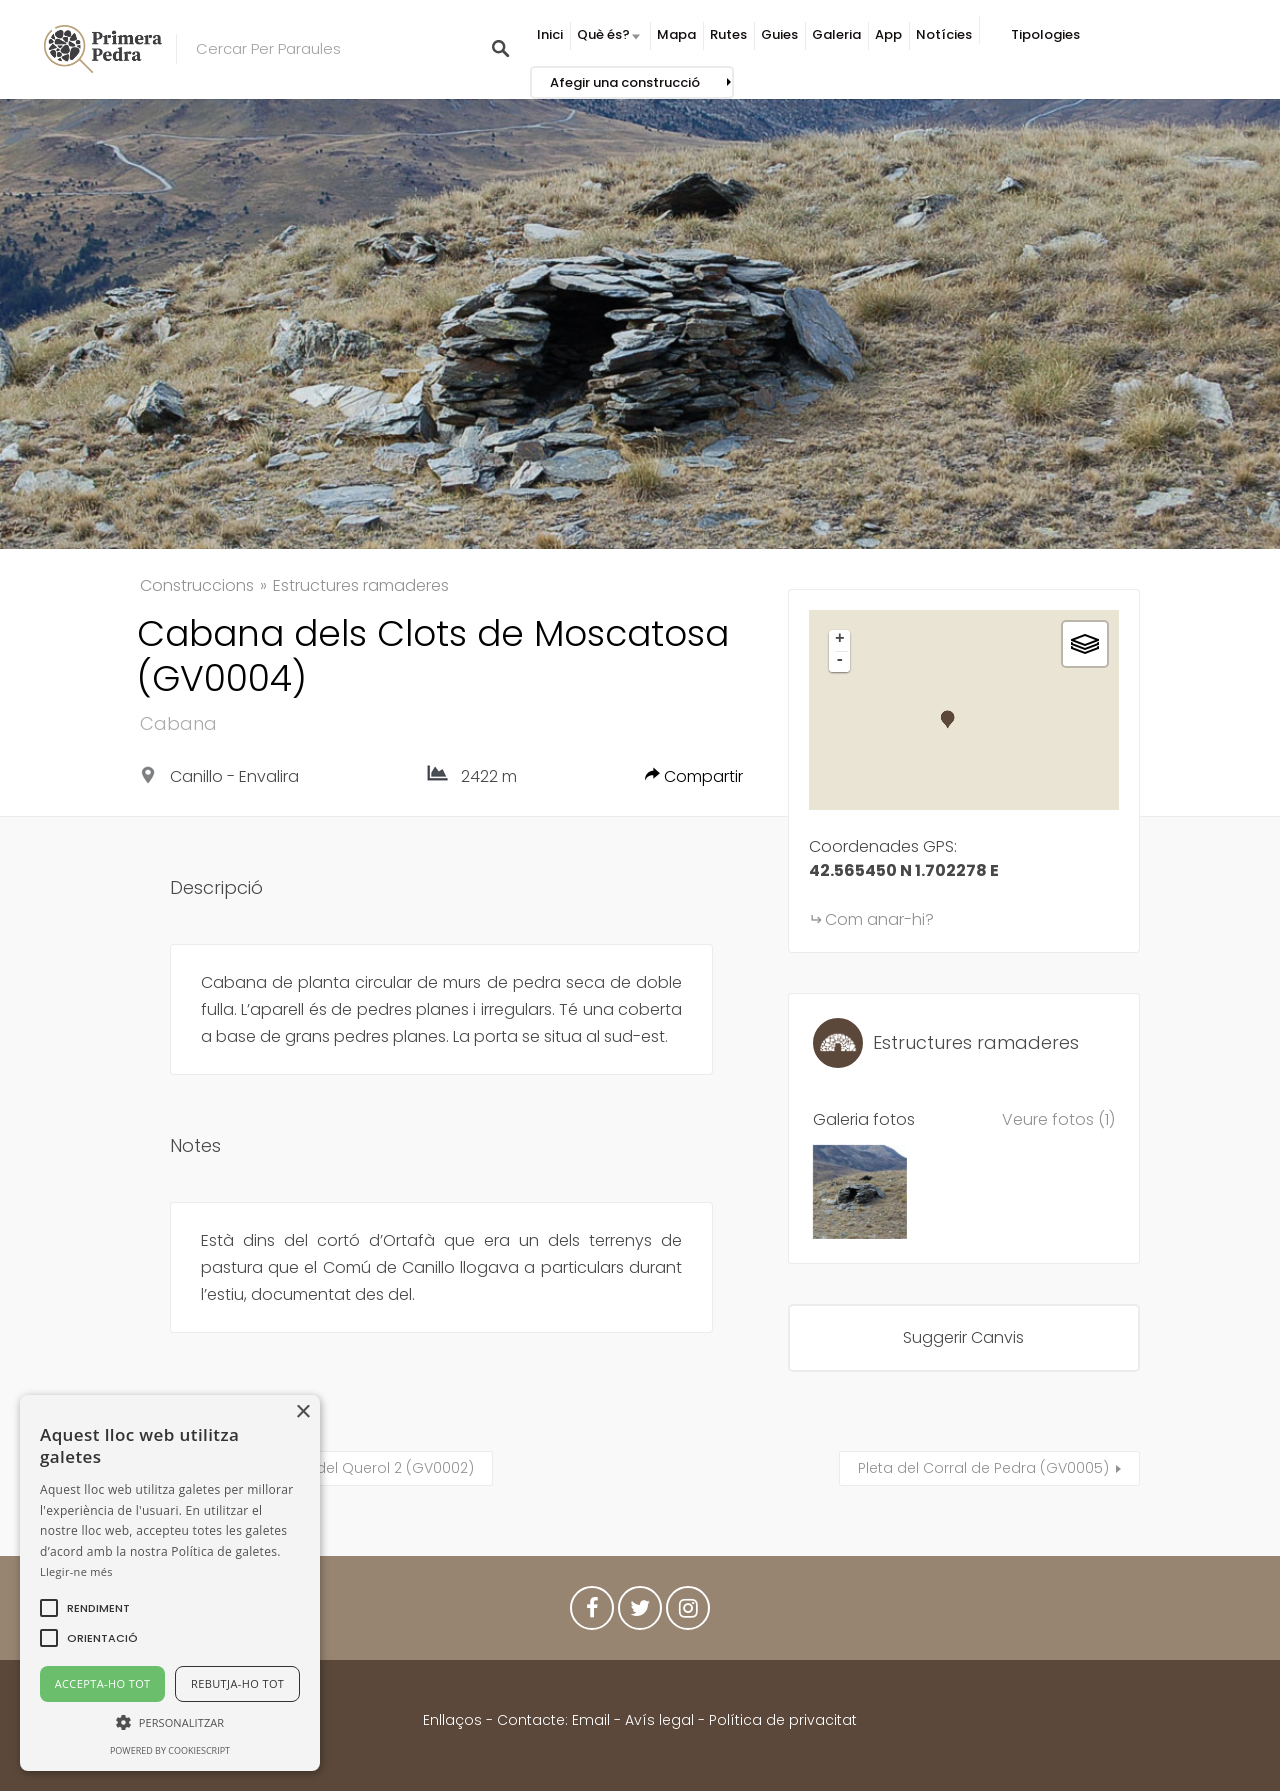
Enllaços (454, 1720)
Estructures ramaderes (361, 585)
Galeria (836, 34)
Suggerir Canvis (963, 1337)
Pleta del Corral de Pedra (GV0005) (983, 1468)
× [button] (302, 1412)
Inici (550, 34)
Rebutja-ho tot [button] (237, 1683)
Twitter (640, 1613)
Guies (779, 34)
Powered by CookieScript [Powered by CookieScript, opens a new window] (170, 1750)
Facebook (592, 1613)
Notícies (944, 34)
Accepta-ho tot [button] (103, 1683)
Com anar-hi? (879, 919)
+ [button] (840, 640)
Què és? (603, 34)
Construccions (197, 585)
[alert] (170, 1583)
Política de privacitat (783, 1720)
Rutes (728, 34)
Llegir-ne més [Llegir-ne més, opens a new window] (76, 1571)
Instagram (688, 1613)
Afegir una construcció (625, 82)
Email (591, 1720)
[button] (98, 1608)
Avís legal (659, 1720)
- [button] (840, 661)
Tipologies (1045, 34)
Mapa (676, 34)
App (888, 34)
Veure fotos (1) (1058, 1119)
